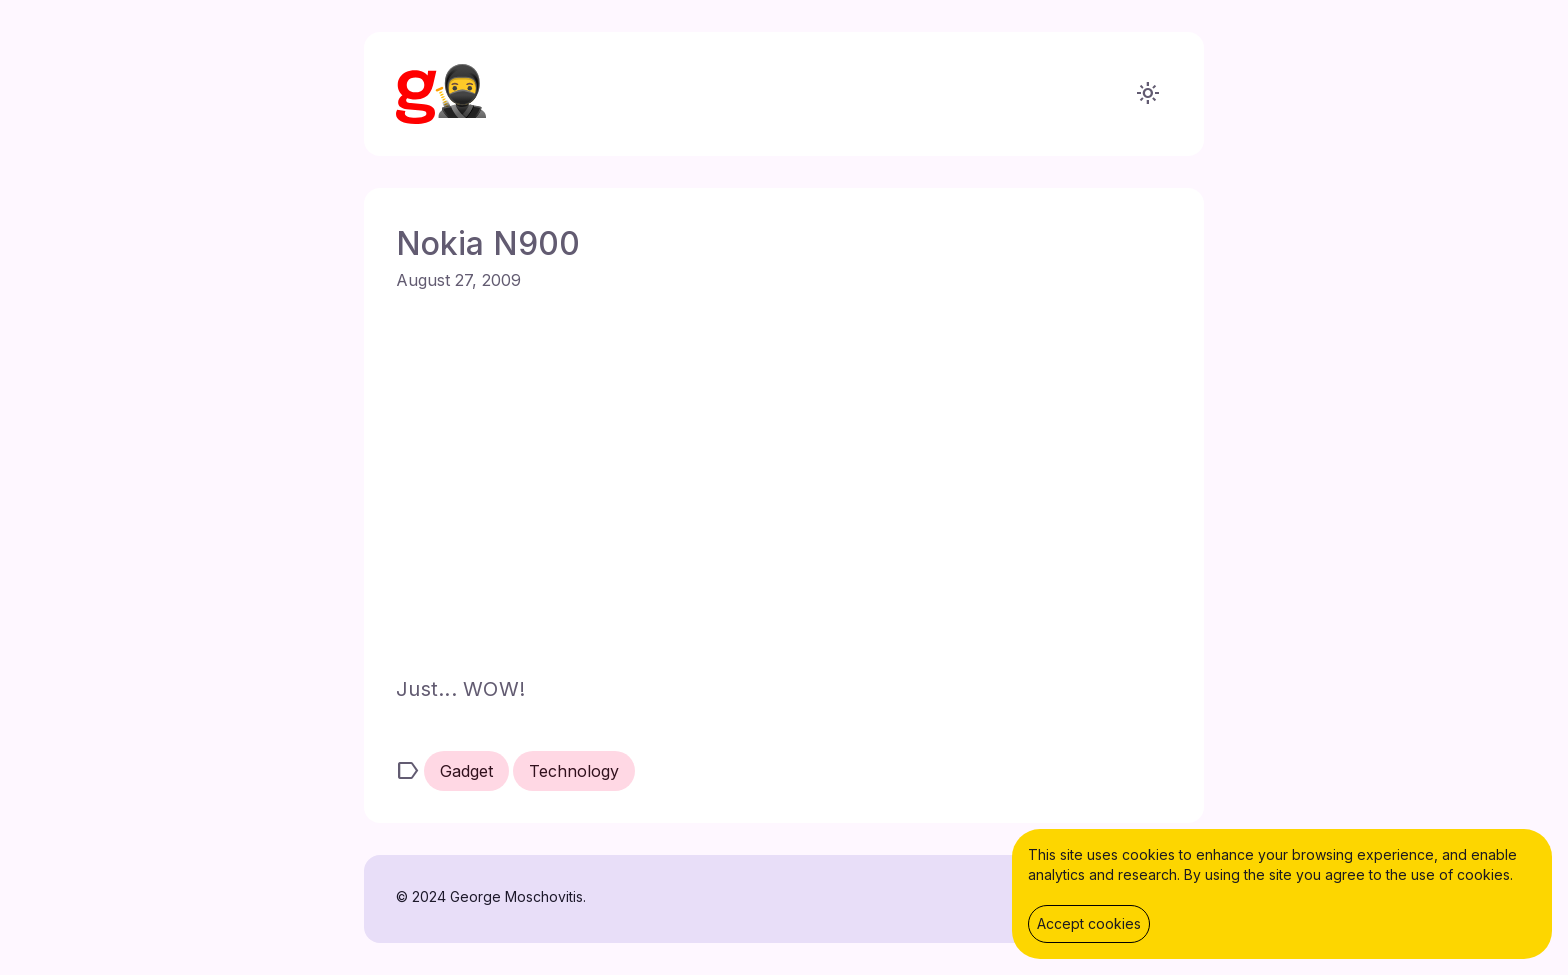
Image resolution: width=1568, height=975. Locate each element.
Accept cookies (1089, 923)
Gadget (466, 771)
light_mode (1148, 94)
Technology (574, 771)
